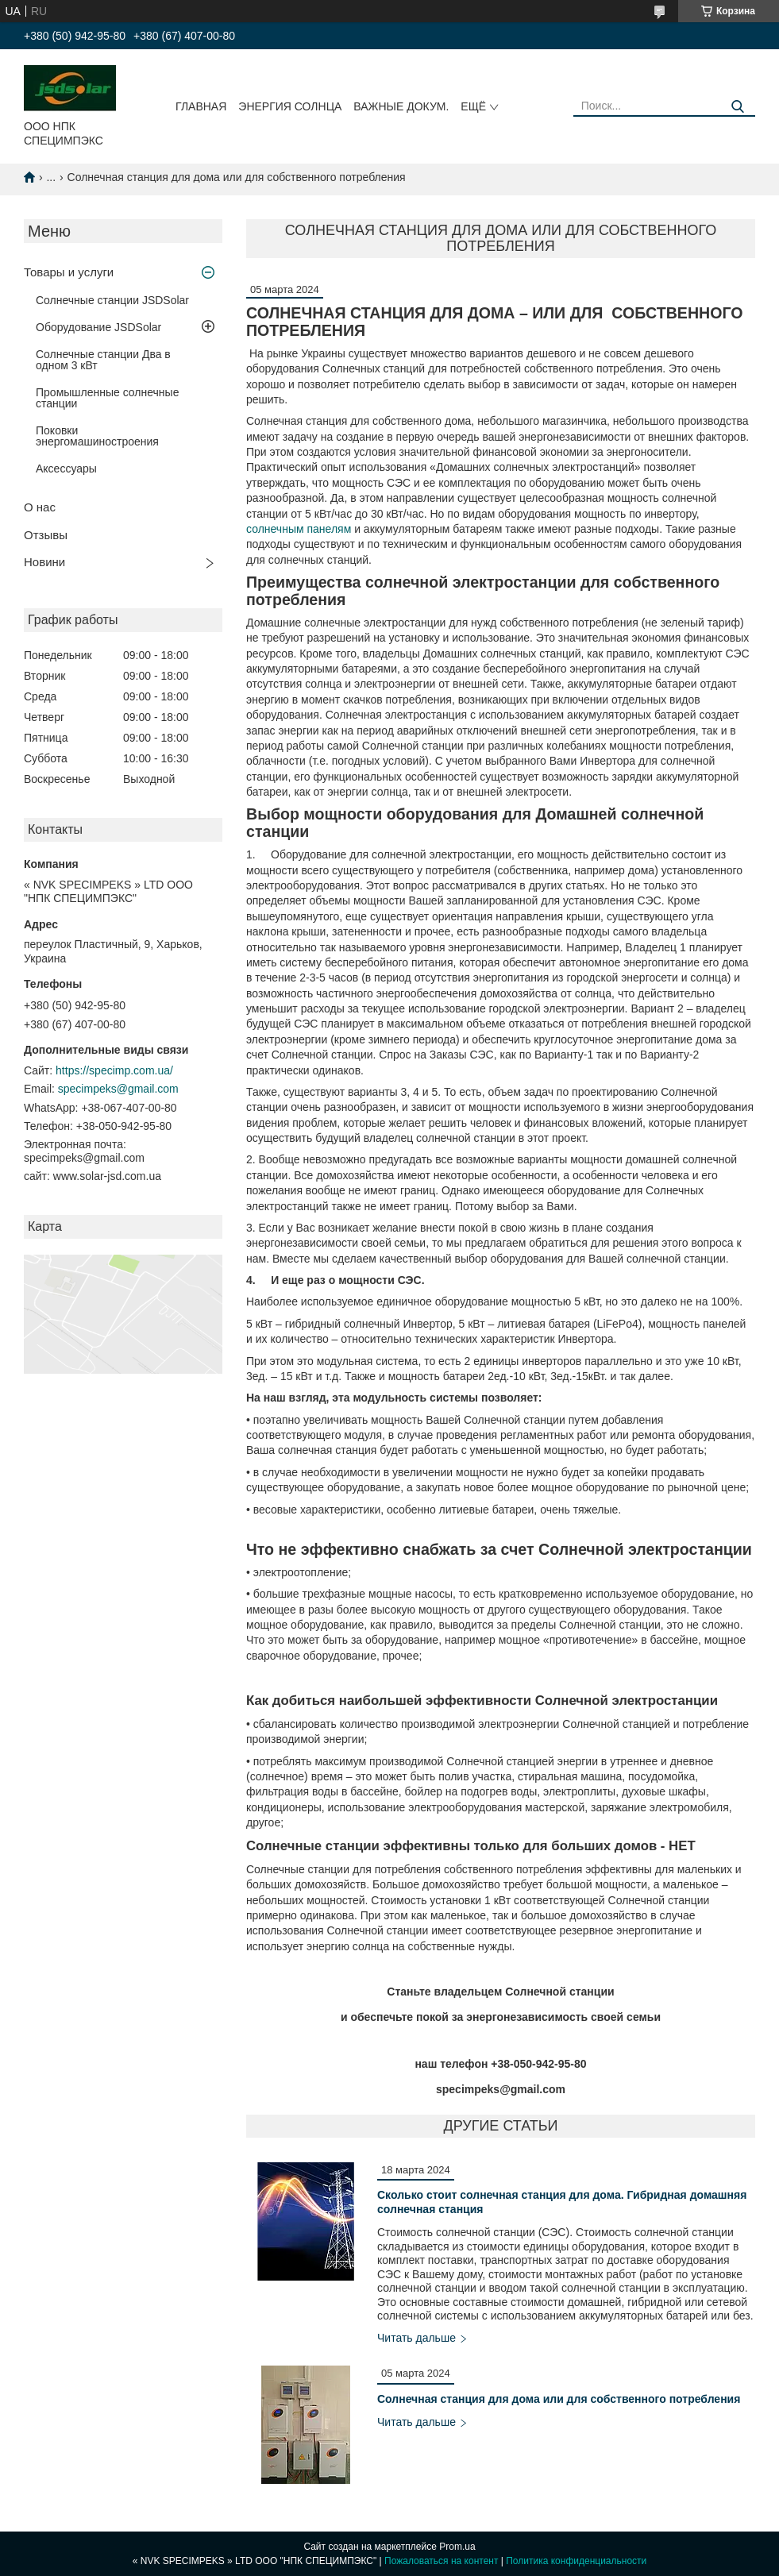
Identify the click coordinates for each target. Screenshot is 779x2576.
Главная (200, 106)
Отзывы (45, 535)
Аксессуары (66, 468)
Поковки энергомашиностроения (97, 436)
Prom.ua (457, 2546)
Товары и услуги (69, 272)
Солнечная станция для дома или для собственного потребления (558, 2399)
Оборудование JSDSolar (98, 327)
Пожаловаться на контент (441, 2560)
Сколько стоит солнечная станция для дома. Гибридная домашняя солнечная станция (561, 2201)
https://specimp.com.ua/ (114, 1070)
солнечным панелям (298, 529)
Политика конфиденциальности (576, 2560)
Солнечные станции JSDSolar (112, 300)
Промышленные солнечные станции (107, 398)
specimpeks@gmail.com (118, 1088)
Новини (44, 562)
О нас (40, 507)
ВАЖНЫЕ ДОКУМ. (401, 106)
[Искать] (737, 107)
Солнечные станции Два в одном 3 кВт (103, 360)
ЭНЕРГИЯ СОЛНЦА (289, 106)
